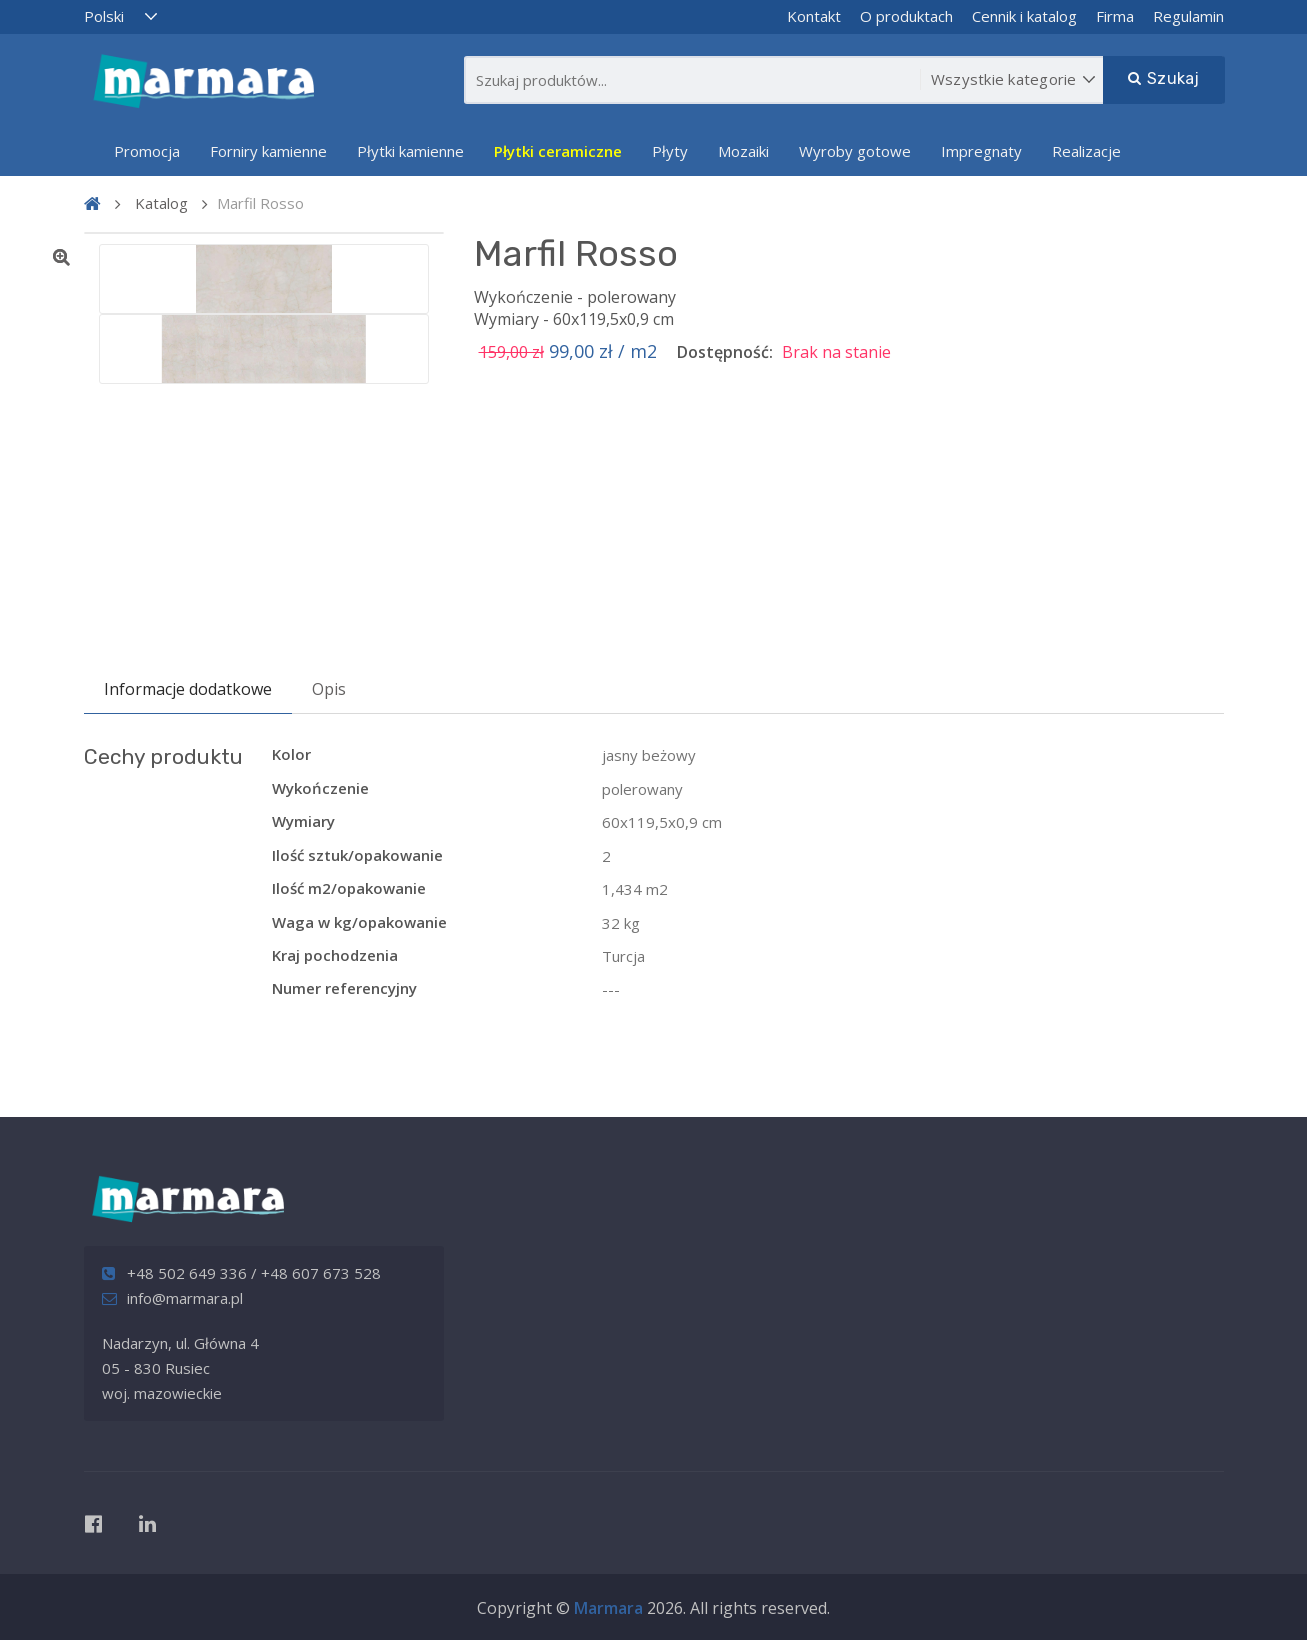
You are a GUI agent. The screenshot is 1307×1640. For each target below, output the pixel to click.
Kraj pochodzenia (335, 955)
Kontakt (814, 16)
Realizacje (1086, 151)
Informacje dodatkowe (188, 689)
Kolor (291, 754)
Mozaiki (743, 151)
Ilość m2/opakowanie (349, 888)
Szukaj (1164, 78)
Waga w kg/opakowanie (359, 922)
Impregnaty (981, 151)
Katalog (161, 203)
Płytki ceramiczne (558, 151)
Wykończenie (320, 788)
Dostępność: (725, 352)
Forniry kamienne (268, 151)
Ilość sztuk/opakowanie (357, 855)
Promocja (147, 151)
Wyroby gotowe (855, 151)
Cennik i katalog (1024, 16)
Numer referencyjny (344, 988)
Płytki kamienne (410, 151)
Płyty (670, 151)
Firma (1115, 16)
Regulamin (1188, 16)
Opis (329, 689)
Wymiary (303, 821)
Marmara (608, 1608)
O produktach (906, 16)
